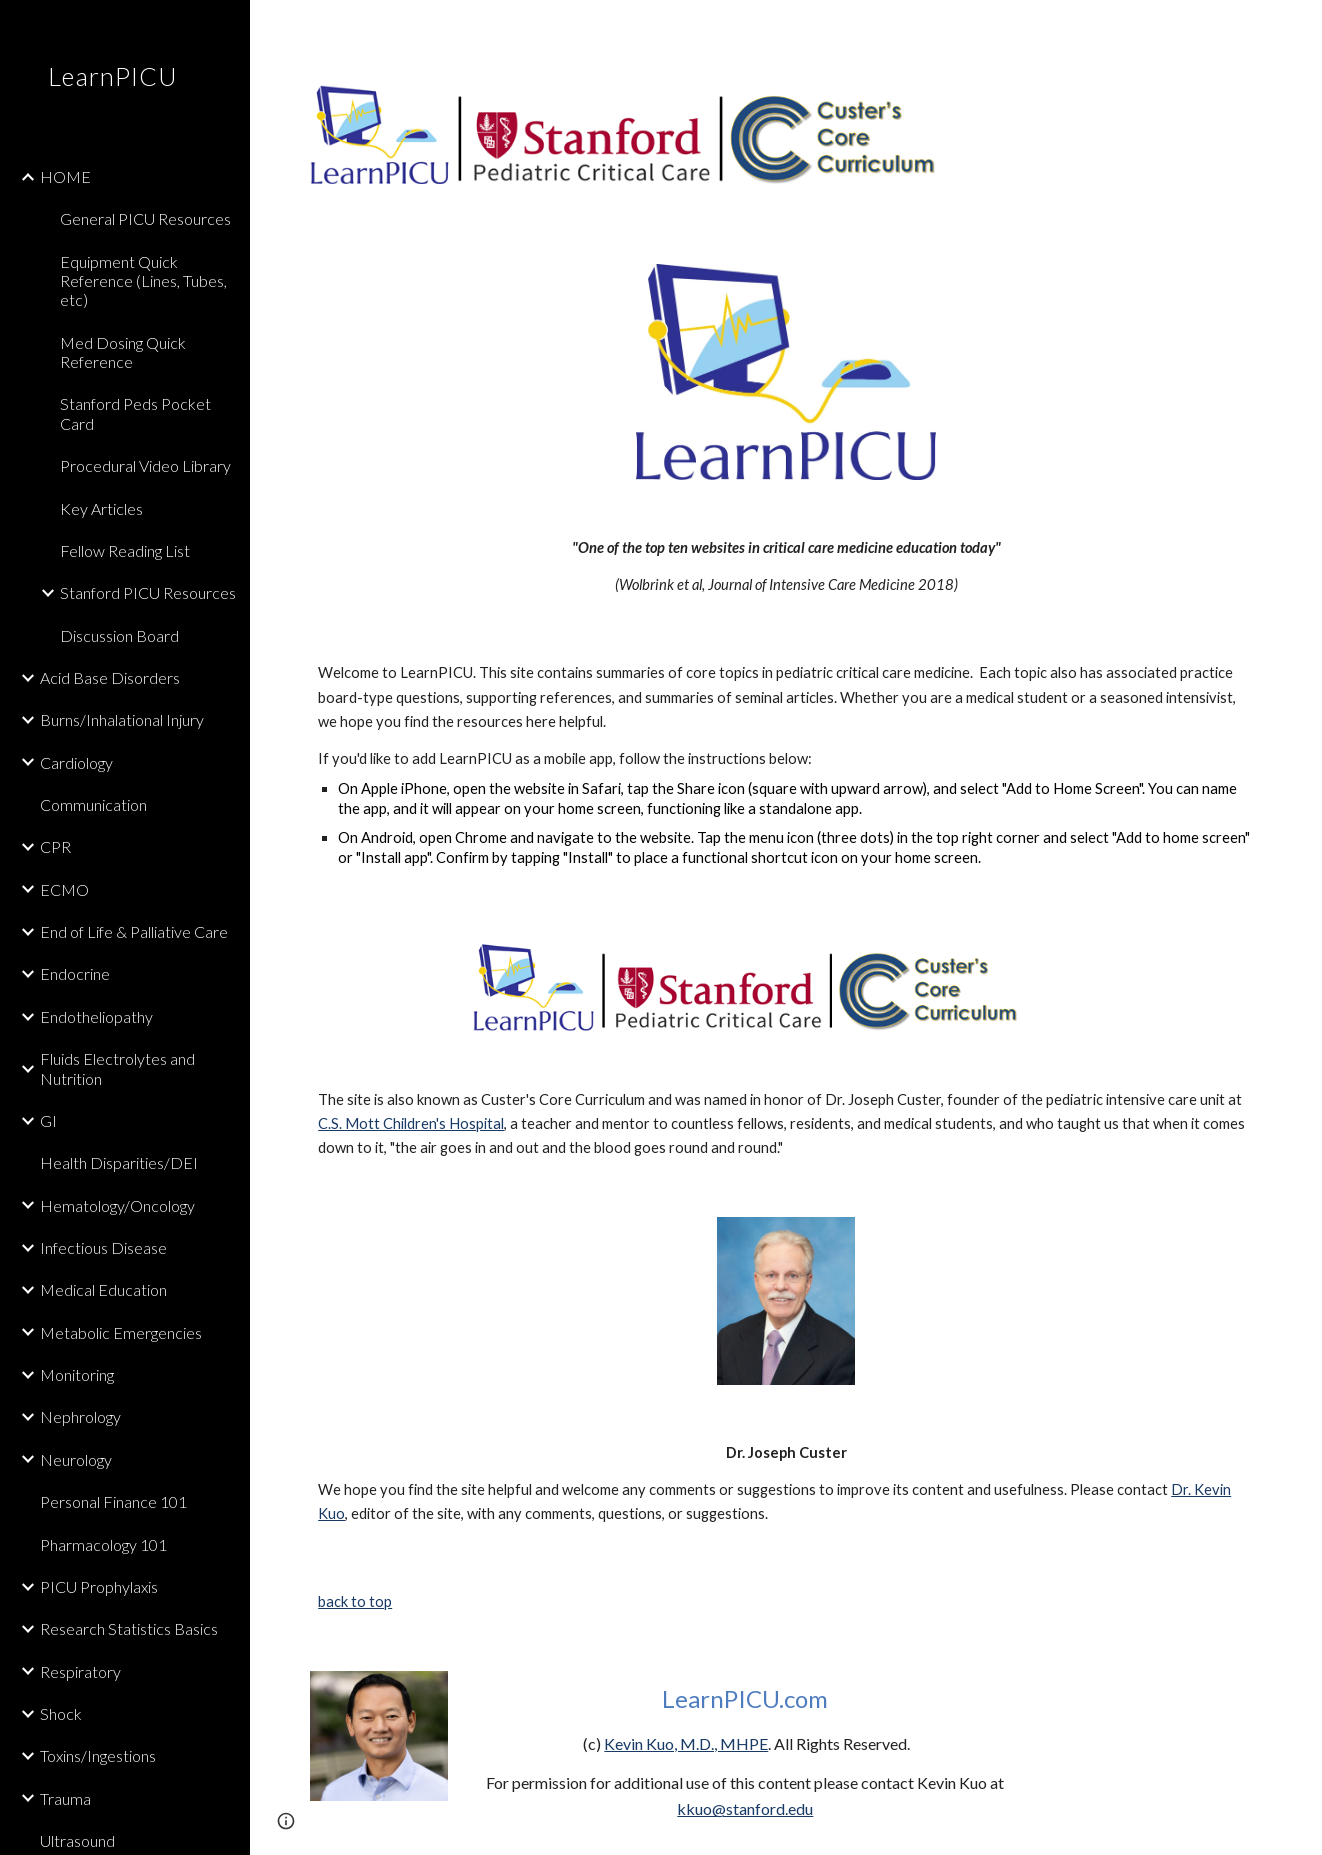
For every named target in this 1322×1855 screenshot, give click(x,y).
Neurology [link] (76, 1459)
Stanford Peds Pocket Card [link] (135, 413)
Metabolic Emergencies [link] (121, 1332)
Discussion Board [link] (119, 635)
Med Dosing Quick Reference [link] (123, 352)
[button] (1298, 28)
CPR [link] (55, 846)
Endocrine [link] (75, 973)
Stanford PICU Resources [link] (148, 592)
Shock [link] (61, 1713)
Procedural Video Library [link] (145, 465)
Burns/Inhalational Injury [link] (122, 719)
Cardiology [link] (76, 762)
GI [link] (48, 1120)
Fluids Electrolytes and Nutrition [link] (117, 1068)
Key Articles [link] (101, 508)
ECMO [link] (64, 889)
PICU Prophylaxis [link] (99, 1586)
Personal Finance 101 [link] (113, 1501)
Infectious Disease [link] (103, 1247)
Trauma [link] (65, 1798)
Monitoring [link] (77, 1374)
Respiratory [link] (80, 1671)
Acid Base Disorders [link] (110, 677)
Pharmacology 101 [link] (103, 1544)
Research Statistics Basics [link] (129, 1628)
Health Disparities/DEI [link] (119, 1162)
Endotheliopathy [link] (96, 1016)
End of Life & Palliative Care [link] (134, 931)
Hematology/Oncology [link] (117, 1205)
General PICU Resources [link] (145, 218)
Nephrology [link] (80, 1416)
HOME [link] (65, 176)
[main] (786, 566)
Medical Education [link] (103, 1289)
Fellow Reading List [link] (125, 550)
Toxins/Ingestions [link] (98, 1755)
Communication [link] (93, 804)
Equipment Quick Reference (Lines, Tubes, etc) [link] (143, 281)
